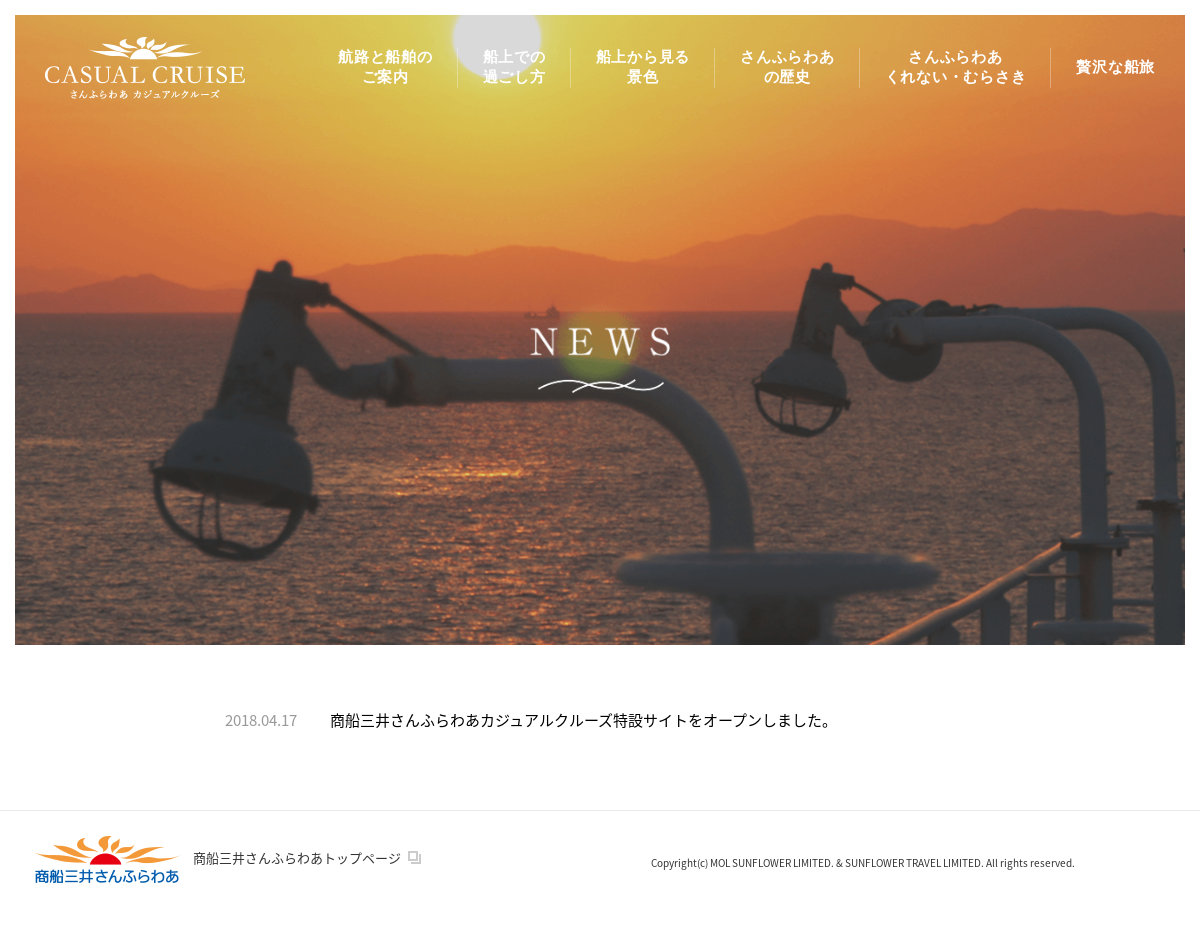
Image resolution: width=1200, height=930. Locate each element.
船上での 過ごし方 (514, 67)
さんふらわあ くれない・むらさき (956, 67)
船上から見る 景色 (643, 67)
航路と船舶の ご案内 (385, 67)
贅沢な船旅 (1115, 67)
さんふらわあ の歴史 (787, 67)
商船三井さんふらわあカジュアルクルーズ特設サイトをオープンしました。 (583, 720)
